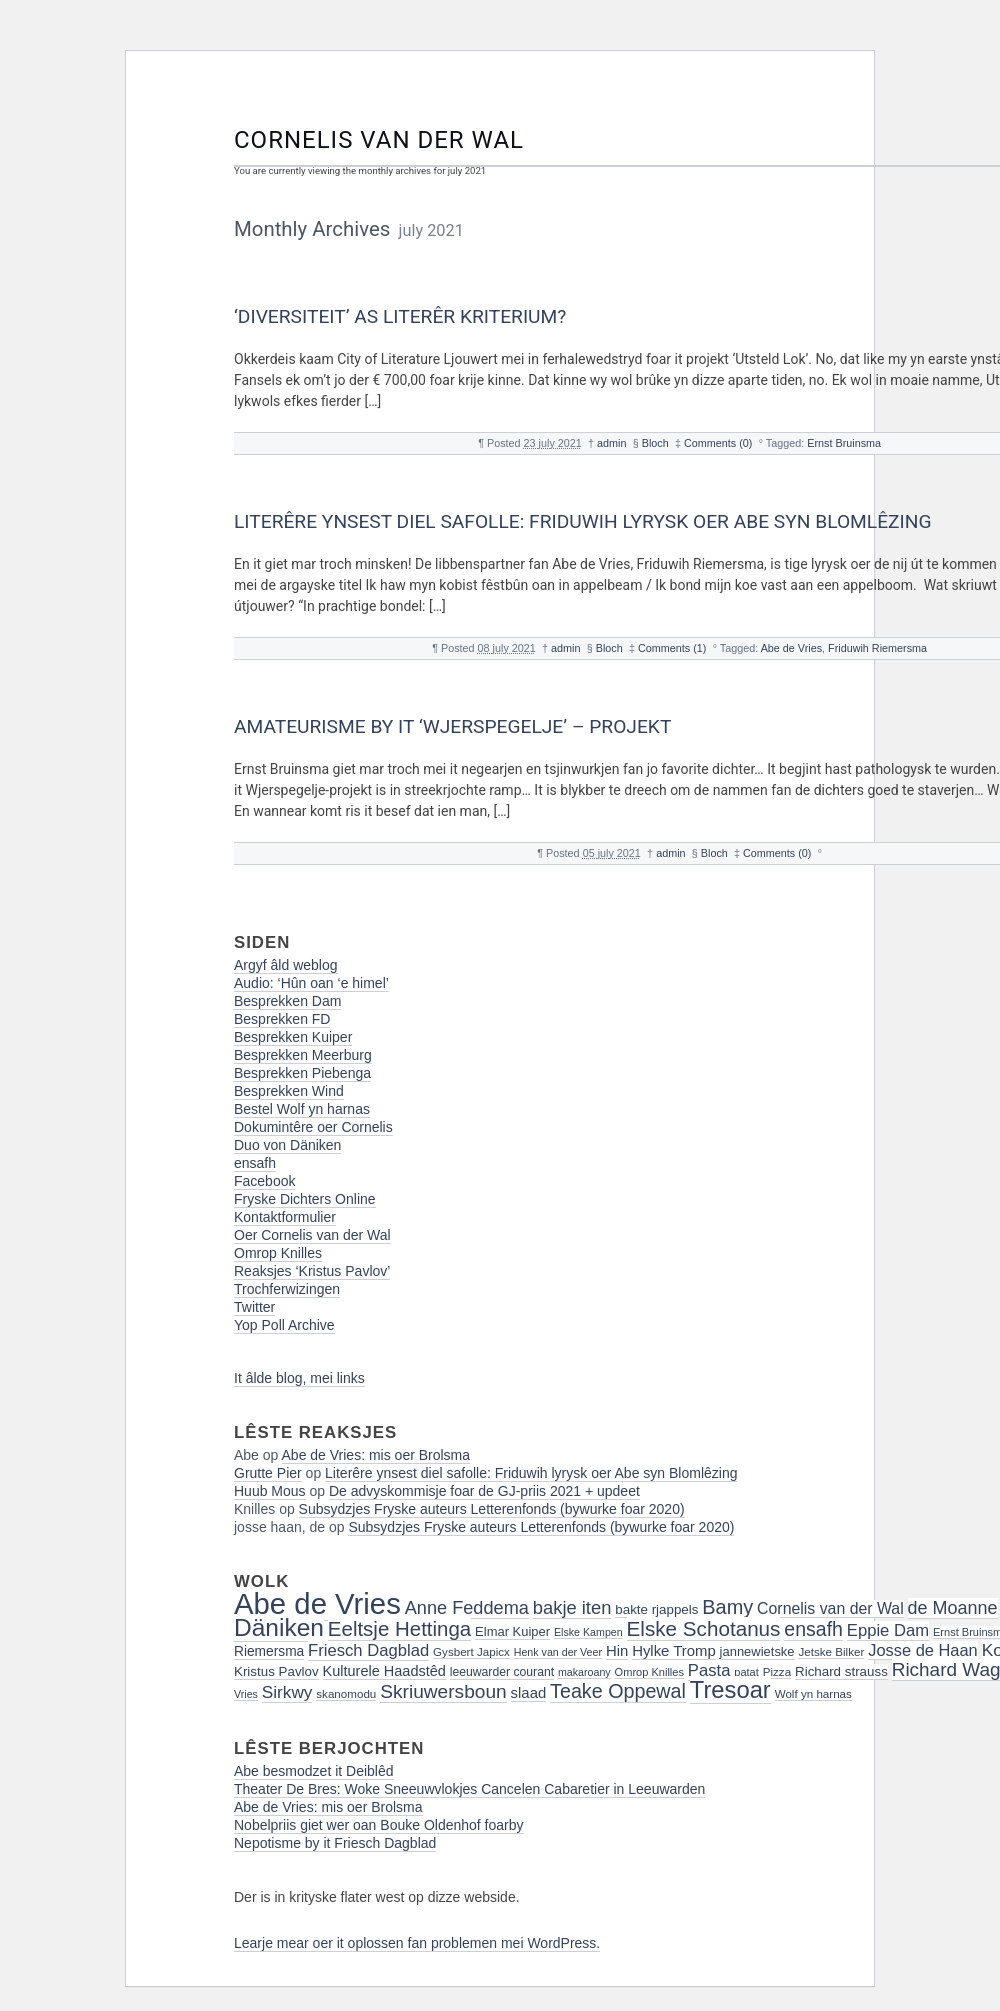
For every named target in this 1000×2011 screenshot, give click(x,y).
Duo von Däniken (287, 1145)
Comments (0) (718, 443)
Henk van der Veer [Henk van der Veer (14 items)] (558, 1652)
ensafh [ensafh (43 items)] (813, 1629)
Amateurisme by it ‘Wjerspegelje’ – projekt (452, 726)
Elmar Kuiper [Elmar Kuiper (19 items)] (512, 1631)
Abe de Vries (791, 648)
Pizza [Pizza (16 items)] (777, 1671)
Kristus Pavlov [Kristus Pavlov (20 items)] (276, 1671)
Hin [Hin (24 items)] (617, 1651)
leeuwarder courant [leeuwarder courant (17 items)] (502, 1672)
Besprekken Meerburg (303, 1055)
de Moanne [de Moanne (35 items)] (953, 1608)
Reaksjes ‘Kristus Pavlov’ (312, 1271)
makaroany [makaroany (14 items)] (584, 1672)
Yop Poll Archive (284, 1325)
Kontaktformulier (285, 1217)
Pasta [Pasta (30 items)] (709, 1670)
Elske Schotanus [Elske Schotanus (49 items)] (704, 1628)
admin (611, 443)
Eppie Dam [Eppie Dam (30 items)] (888, 1630)
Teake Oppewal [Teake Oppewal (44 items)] (618, 1691)
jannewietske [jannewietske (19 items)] (757, 1651)
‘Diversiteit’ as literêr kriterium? (400, 316)
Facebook (264, 1181)
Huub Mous (270, 1491)
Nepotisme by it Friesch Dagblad (335, 1843)
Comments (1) (672, 648)
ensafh (255, 1163)
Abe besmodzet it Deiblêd (314, 1771)
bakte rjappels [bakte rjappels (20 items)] (656, 1609)
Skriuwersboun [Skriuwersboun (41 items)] (443, 1691)
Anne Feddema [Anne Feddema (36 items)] (467, 1608)
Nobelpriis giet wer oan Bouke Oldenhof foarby (379, 1825)
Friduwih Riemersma (877, 648)
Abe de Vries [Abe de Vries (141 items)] (317, 1603)
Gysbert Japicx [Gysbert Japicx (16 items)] (471, 1651)
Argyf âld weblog (286, 965)
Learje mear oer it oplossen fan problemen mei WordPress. (417, 1943)
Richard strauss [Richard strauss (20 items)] (841, 1671)
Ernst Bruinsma (844, 443)
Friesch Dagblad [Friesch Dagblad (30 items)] (368, 1650)
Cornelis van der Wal (379, 140)
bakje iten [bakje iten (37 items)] (572, 1607)
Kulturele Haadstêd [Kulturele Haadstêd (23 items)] (384, 1671)
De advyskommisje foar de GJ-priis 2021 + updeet (484, 1491)
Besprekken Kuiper (293, 1037)
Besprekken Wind (289, 1091)
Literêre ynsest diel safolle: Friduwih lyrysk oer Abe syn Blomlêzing (583, 521)
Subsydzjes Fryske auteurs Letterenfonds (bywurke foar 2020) (492, 1509)
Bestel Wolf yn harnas (302, 1109)
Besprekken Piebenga (302, 1073)
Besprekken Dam (287, 1001)
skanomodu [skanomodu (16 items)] (346, 1693)
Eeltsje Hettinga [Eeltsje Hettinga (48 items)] (399, 1628)
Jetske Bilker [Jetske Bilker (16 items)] (831, 1651)
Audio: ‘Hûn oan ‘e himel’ (311, 983)
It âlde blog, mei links (299, 1378)
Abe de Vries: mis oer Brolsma (376, 1455)
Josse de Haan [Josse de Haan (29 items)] (923, 1650)
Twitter (254, 1307)
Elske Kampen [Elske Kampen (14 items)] (588, 1632)
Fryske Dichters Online (305, 1199)
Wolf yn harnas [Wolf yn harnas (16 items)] (813, 1693)
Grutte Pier (268, 1473)
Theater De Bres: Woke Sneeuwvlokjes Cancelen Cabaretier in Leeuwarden (469, 1789)
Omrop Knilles (278, 1253)
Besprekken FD (282, 1019)
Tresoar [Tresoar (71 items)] (730, 1689)
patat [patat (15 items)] (746, 1672)
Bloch (655, 443)
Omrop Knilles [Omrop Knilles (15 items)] (649, 1672)
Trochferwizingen (287, 1289)
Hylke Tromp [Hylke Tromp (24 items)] (674, 1651)
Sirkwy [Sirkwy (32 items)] (287, 1692)
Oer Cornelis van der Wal (312, 1235)
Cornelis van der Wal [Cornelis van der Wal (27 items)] (830, 1608)
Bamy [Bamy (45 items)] (727, 1607)
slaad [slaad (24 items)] (529, 1693)
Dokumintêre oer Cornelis (313, 1127)
